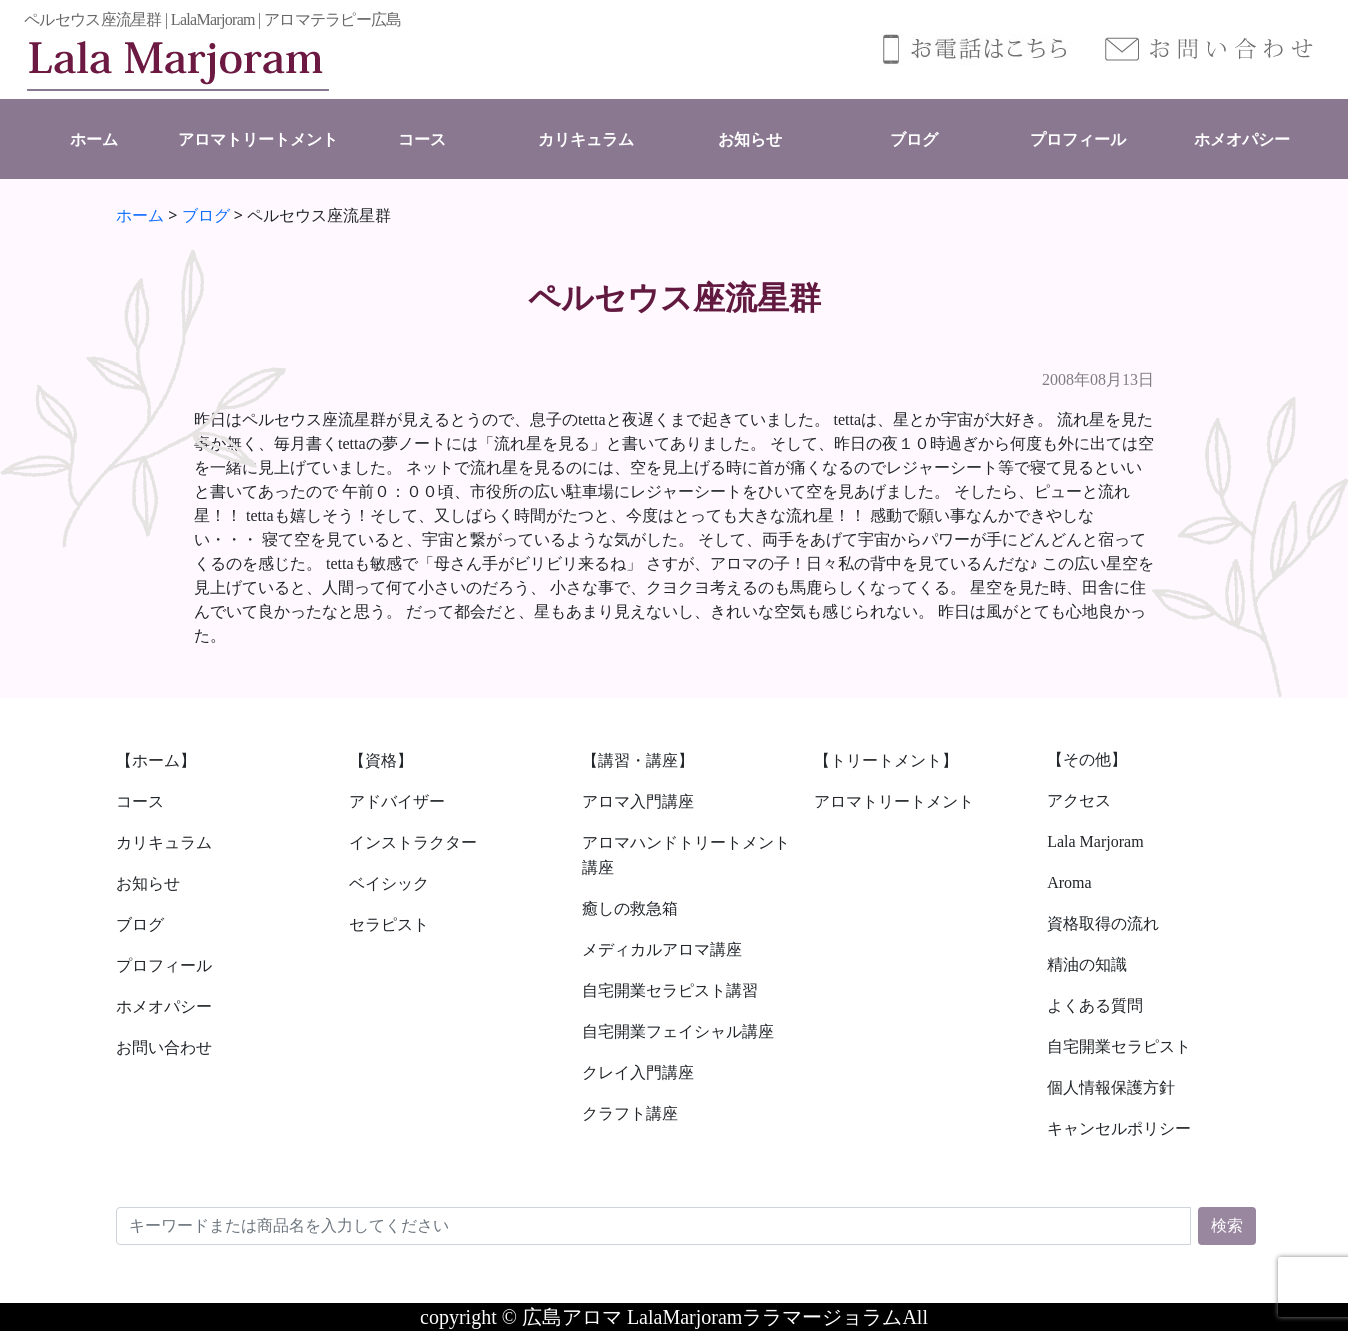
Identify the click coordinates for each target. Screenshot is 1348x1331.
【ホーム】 (156, 760)
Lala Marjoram (1095, 841)
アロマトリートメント (258, 139)
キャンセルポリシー (1119, 1128)
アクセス (1079, 800)
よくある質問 (1095, 1005)
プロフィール (1078, 139)
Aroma (1069, 882)
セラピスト (389, 924)
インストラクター (413, 842)
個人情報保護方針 (1111, 1087)
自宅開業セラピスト (1119, 1046)
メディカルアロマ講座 (662, 949)
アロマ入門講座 (638, 801)
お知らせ (750, 139)
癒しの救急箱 (630, 908)
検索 (1227, 1225)
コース (422, 139)
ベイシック (389, 883)
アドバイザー (397, 801)
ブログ (914, 139)
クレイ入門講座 (638, 1072)
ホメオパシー (1242, 139)
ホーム (94, 139)
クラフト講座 (630, 1113)
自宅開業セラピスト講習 (670, 990)
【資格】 (381, 760)
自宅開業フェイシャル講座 (678, 1031)
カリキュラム (586, 139)
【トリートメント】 (886, 760)
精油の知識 (1087, 964)
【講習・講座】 (638, 760)
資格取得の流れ (1103, 923)
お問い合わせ (164, 1047)
